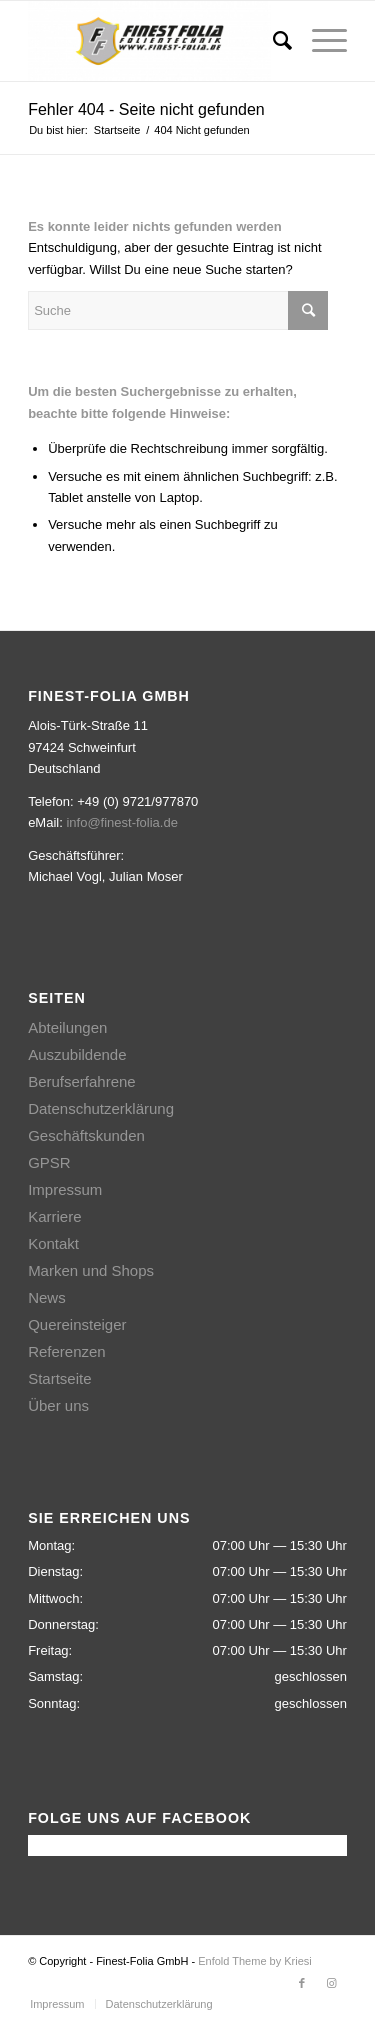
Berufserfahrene (82, 1081)
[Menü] (319, 41)
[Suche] (272, 41)
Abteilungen (67, 1027)
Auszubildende (77, 1054)
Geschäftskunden (86, 1135)
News (47, 1297)
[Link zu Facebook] (302, 1983)
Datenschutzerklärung (101, 1108)
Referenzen (67, 1351)
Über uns (58, 1405)
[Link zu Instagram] (332, 1983)
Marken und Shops (91, 1270)
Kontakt (53, 1243)
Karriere (54, 1216)
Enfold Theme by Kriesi (255, 1961)
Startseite (59, 1378)
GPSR (49, 1162)
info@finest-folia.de (121, 822)
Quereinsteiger (77, 1324)
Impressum (65, 1189)
